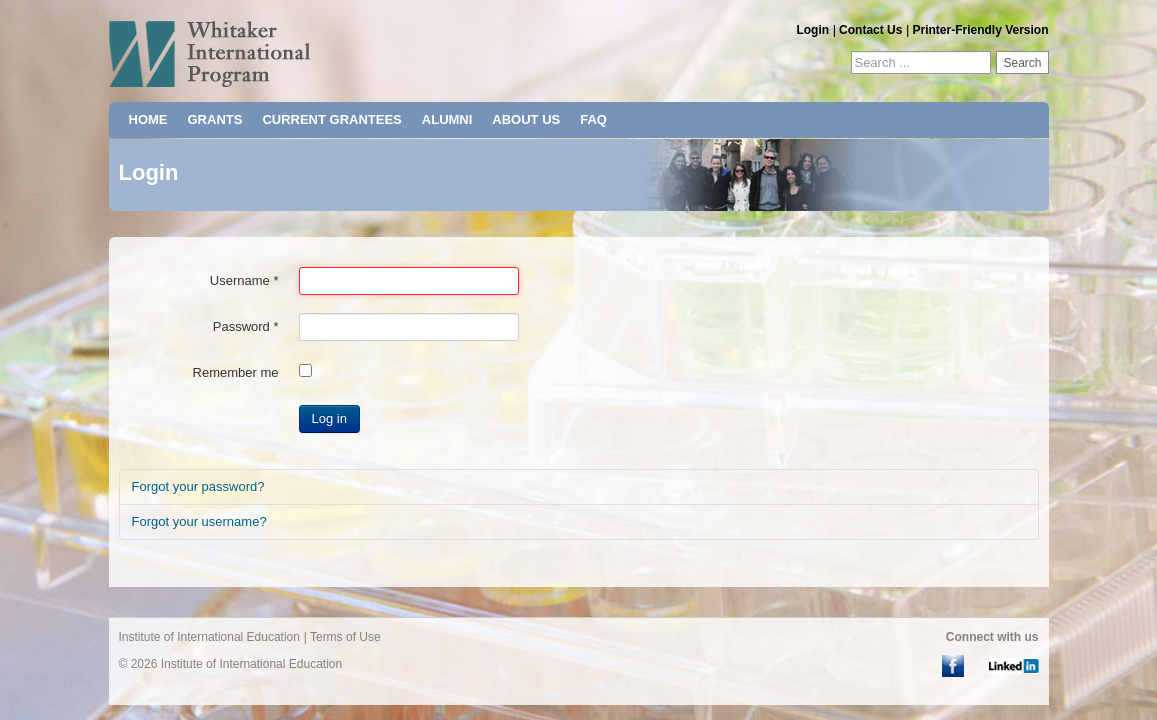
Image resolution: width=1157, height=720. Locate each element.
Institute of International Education (209, 637)
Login (812, 30)
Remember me (236, 372)
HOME (148, 119)
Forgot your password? (198, 486)
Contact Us (870, 30)
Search (1022, 63)
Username (244, 280)
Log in (329, 418)
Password (246, 326)
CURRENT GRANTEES (331, 119)
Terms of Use (345, 637)
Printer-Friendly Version (980, 30)
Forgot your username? (199, 521)
